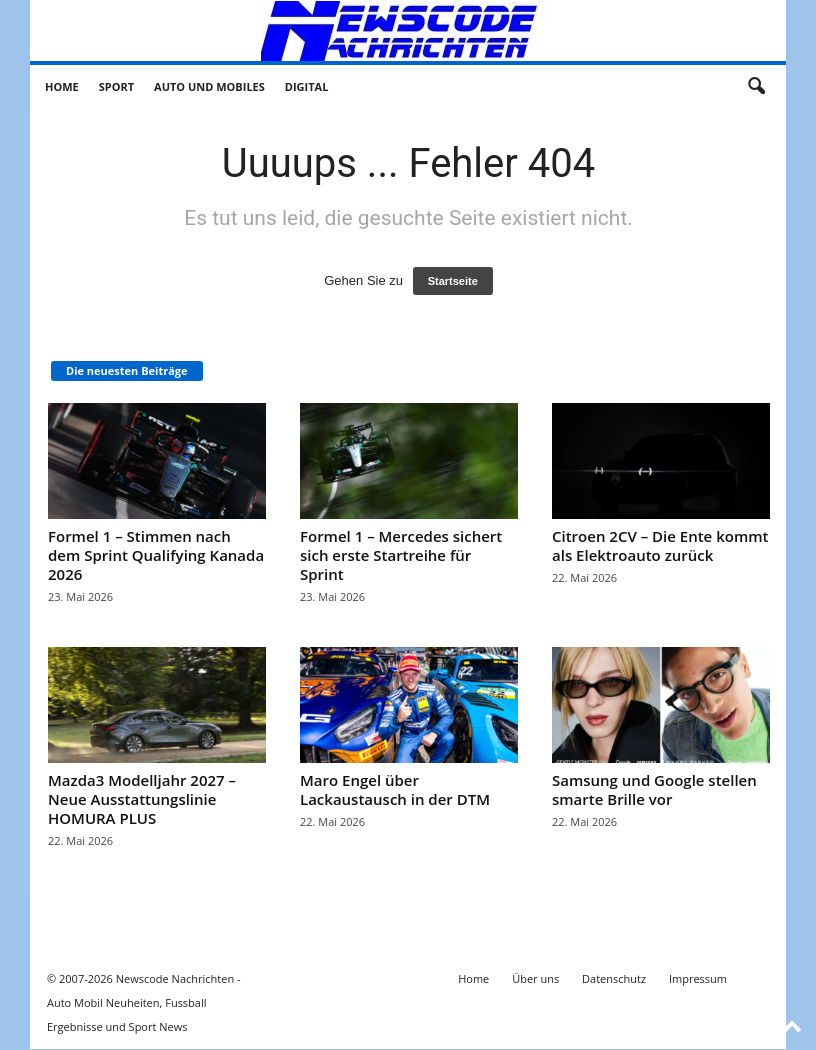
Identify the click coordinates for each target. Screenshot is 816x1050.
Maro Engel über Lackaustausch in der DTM (395, 789)
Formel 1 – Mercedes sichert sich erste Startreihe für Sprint (401, 555)
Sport (116, 86)
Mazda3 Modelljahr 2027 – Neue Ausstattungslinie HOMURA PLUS (142, 799)
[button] (756, 87)
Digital (307, 86)
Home (62, 86)
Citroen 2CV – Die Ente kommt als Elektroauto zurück (660, 545)
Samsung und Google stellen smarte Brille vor (654, 789)
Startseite (453, 281)
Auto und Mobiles (209, 86)
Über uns (535, 978)
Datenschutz (614, 978)
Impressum (698, 978)
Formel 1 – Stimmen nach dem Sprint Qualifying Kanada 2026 (156, 555)
